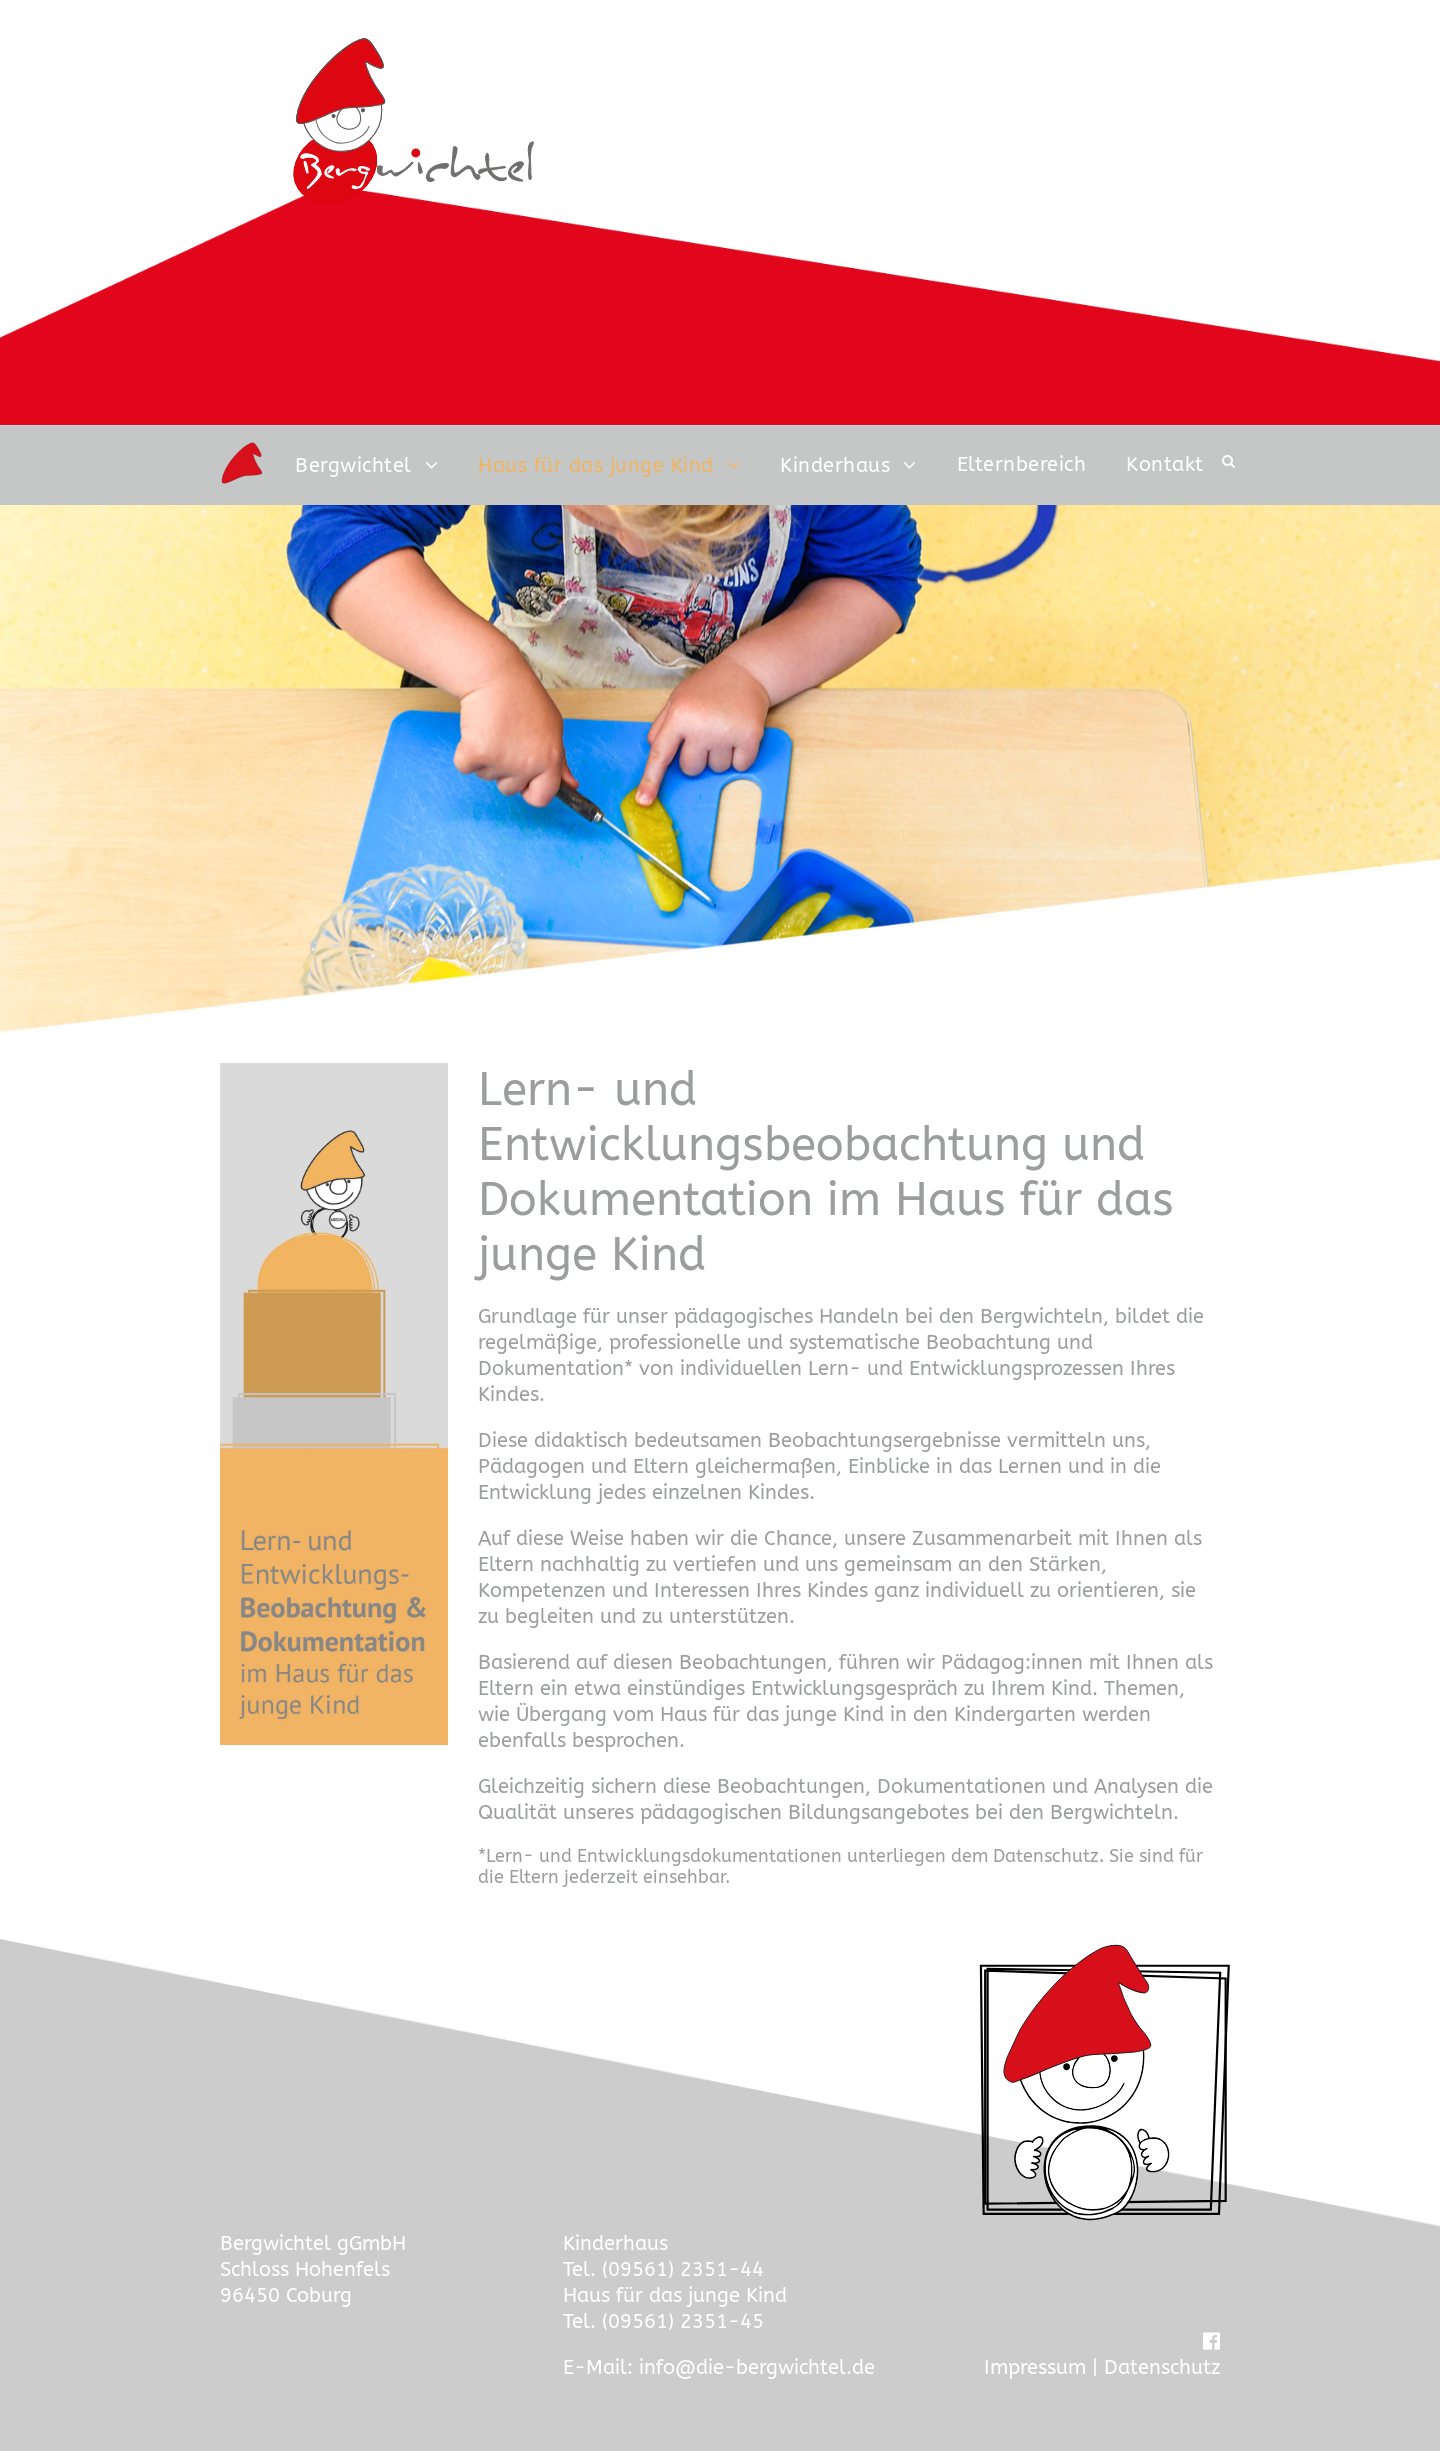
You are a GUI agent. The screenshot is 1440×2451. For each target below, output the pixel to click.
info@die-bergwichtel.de (757, 2367)
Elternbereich (1022, 464)
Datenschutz (1162, 2367)
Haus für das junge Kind (596, 465)
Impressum (1035, 2367)
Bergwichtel (353, 465)
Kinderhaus (835, 465)
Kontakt (1165, 464)
